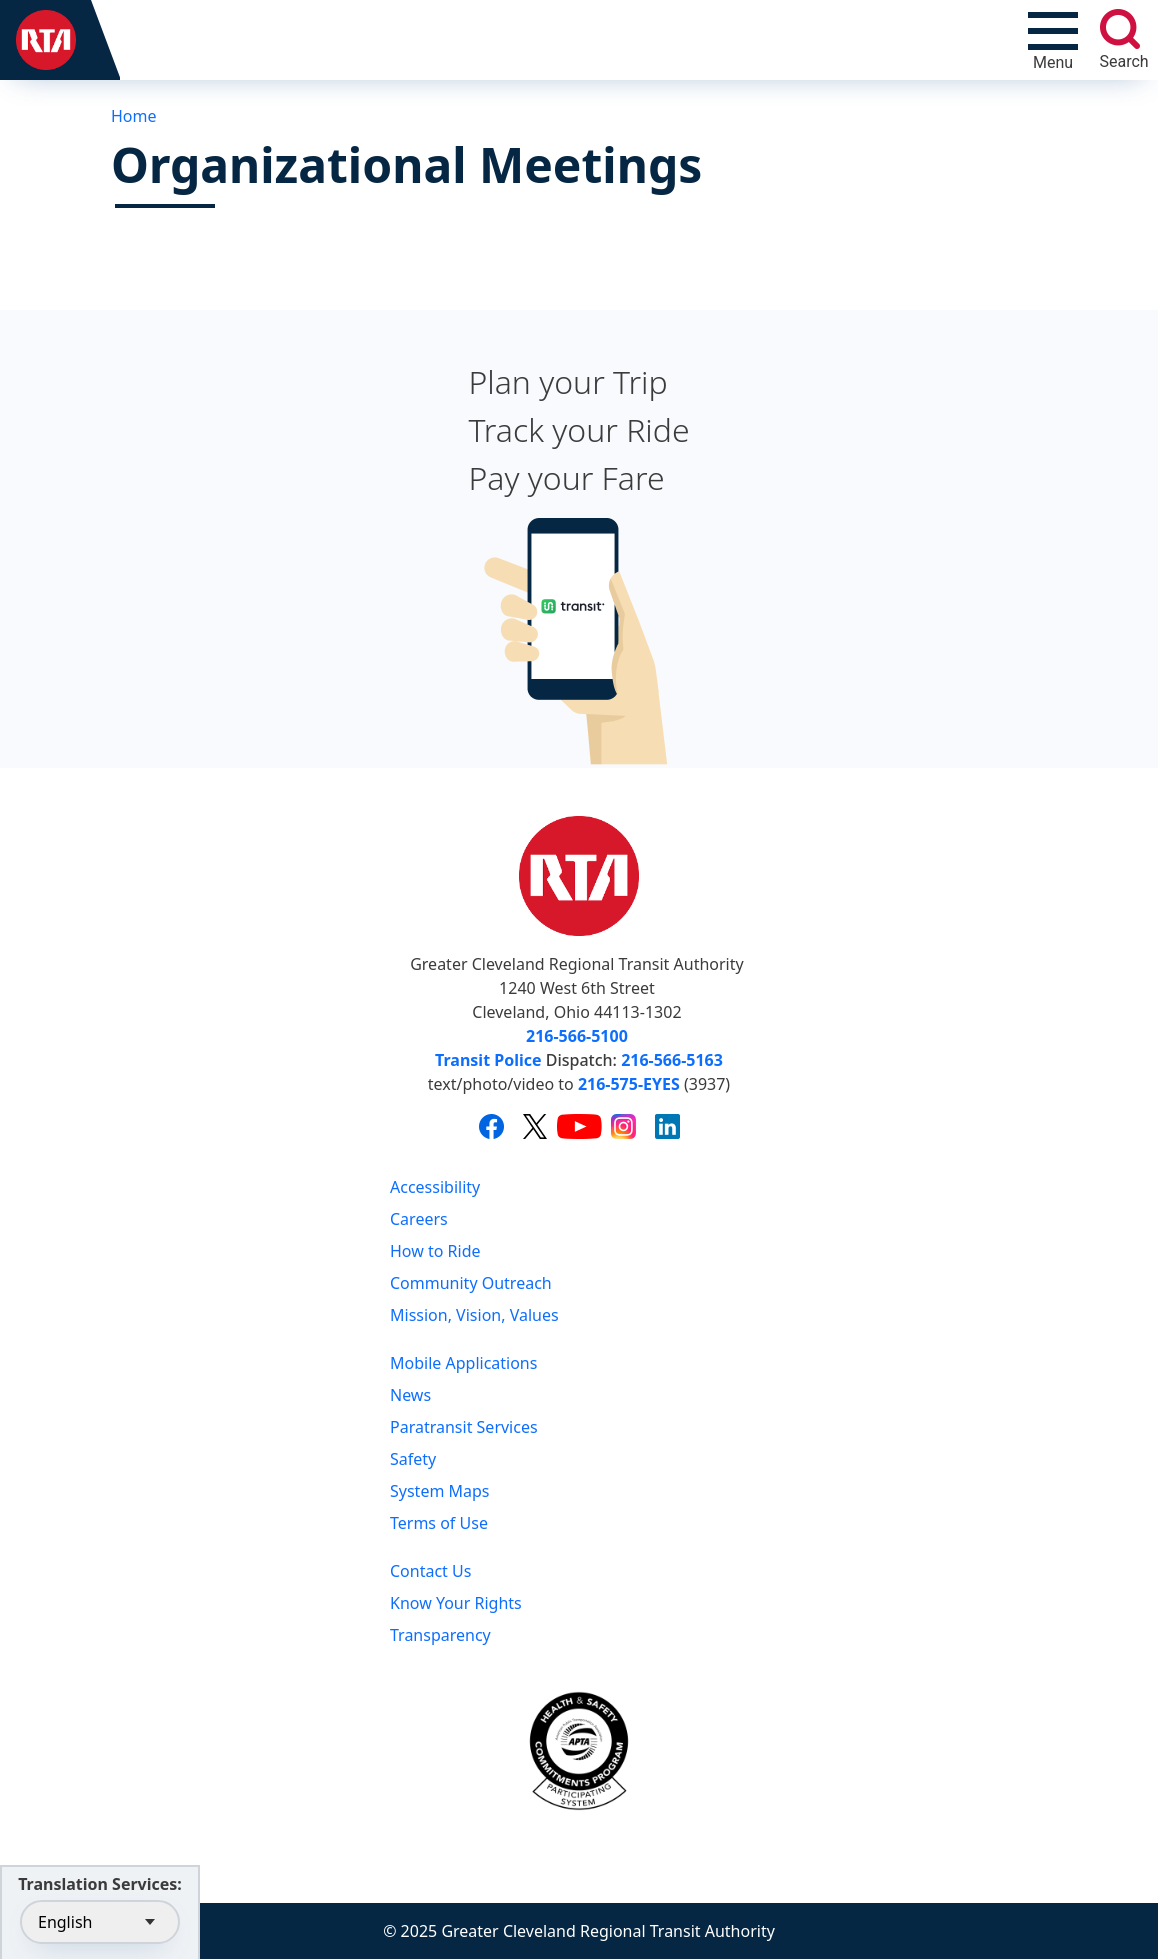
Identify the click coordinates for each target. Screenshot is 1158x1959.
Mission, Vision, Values (474, 1315)
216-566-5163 (672, 1060)
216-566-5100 (577, 1036)
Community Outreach (471, 1283)
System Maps (440, 1491)
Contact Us (430, 1571)
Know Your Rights (456, 1603)
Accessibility (435, 1187)
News (410, 1395)
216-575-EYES (629, 1084)
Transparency (440, 1635)
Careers (419, 1219)
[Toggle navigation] (1053, 40)
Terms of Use (439, 1523)
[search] (1120, 29)
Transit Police (488, 1060)
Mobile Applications (463, 1363)
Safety (413, 1459)
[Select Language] (100, 1922)
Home (134, 116)
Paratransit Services (464, 1427)
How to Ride (435, 1251)
